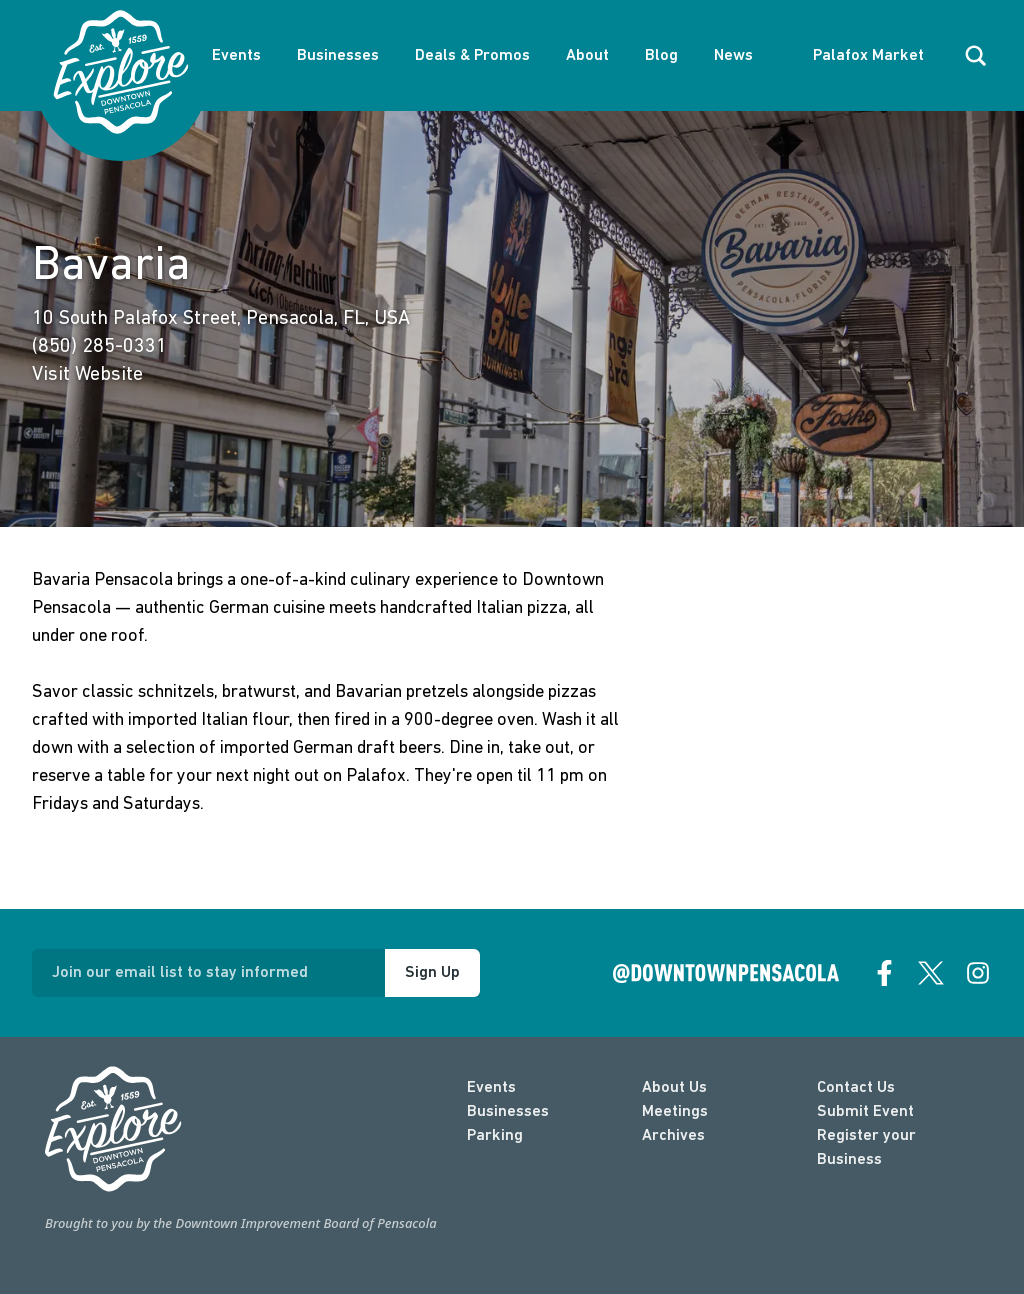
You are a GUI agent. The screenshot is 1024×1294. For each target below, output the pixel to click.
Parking (495, 1136)
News (733, 56)
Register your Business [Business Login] (866, 1148)
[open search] (976, 56)
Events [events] (491, 1088)
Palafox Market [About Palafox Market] (868, 56)
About (587, 56)
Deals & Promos (472, 56)
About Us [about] (674, 1088)
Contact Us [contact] (856, 1088)
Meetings (675, 1112)
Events (236, 56)
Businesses (338, 56)
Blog (661, 56)
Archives (673, 1136)
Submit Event (865, 1112)
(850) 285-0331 (99, 347)
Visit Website (87, 375)
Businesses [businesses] (508, 1112)
